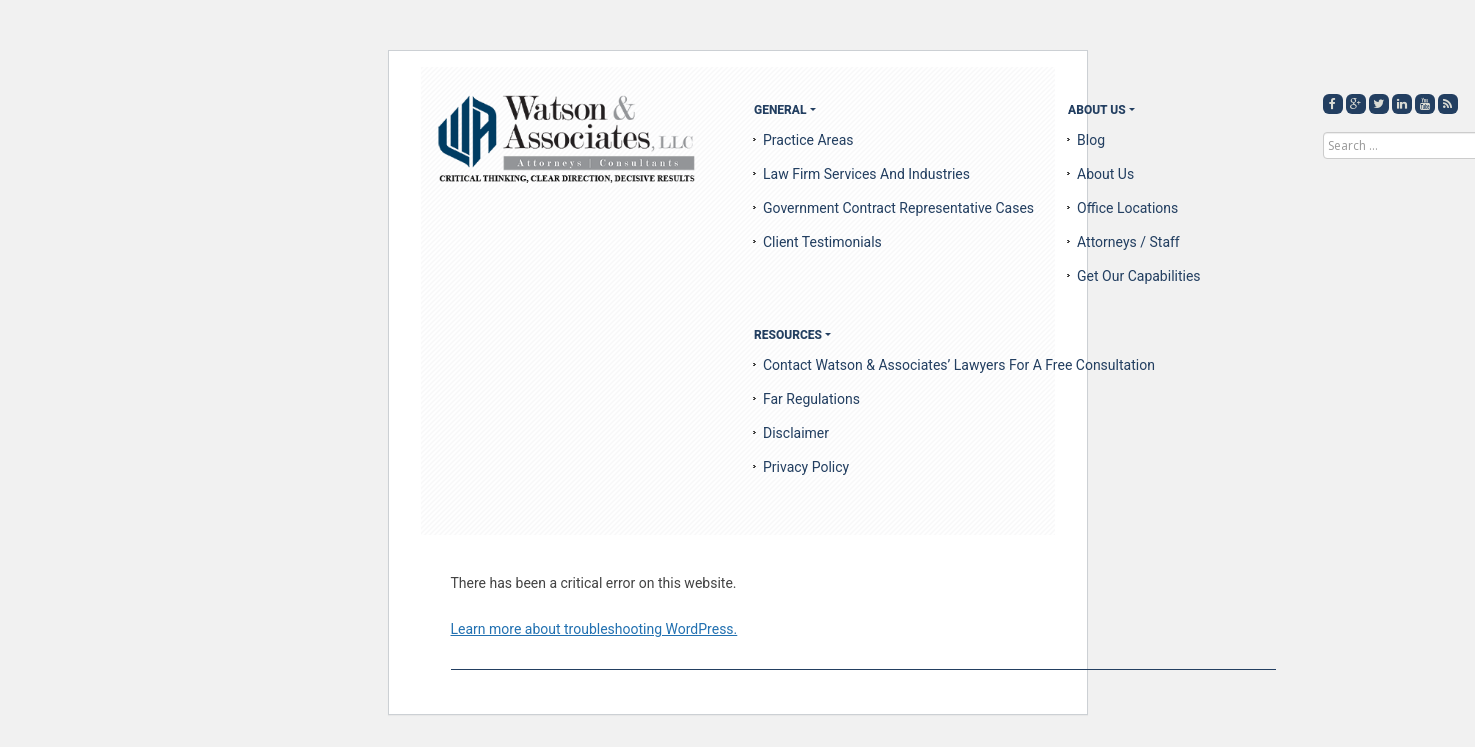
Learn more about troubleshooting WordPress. (594, 629)
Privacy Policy (806, 467)
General (780, 110)
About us (1105, 174)
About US (1097, 110)
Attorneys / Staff (1128, 242)
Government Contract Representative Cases (898, 208)
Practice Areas (808, 140)
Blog (1091, 140)
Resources (788, 335)
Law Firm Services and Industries (866, 174)
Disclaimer (796, 433)
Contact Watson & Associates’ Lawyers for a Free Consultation (959, 365)
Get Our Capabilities (1139, 276)
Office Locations (1127, 208)
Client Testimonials (822, 242)
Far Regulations (811, 399)
